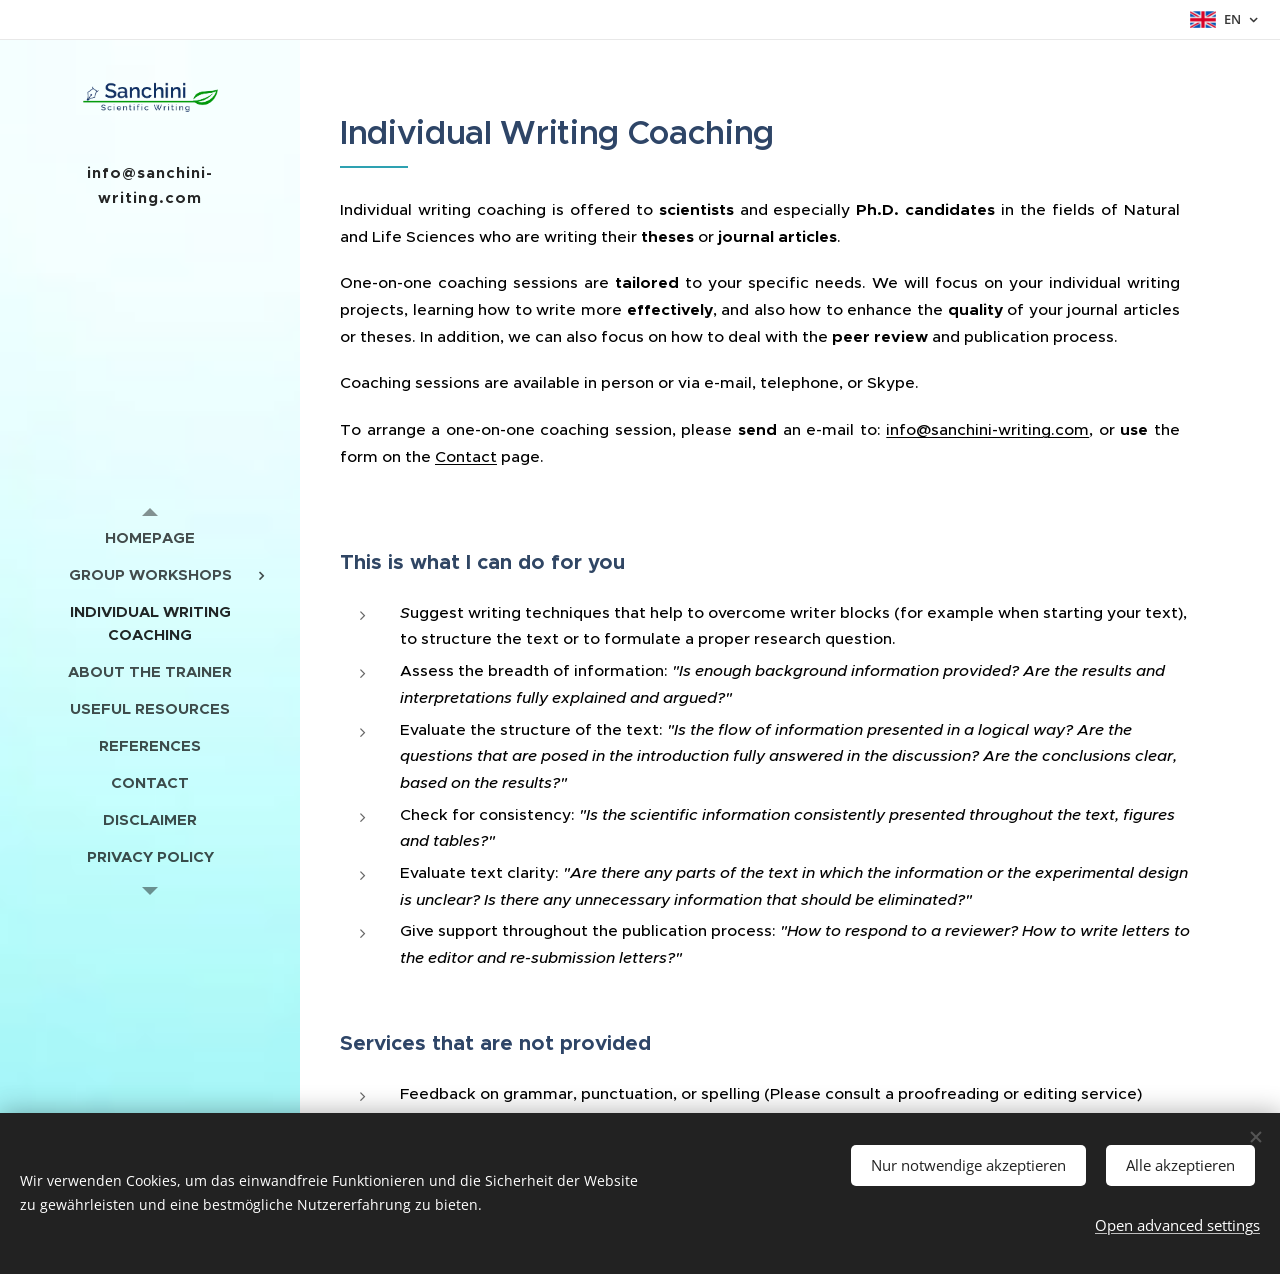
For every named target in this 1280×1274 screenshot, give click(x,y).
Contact (466, 456)
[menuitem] (150, 537)
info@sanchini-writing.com (987, 429)
